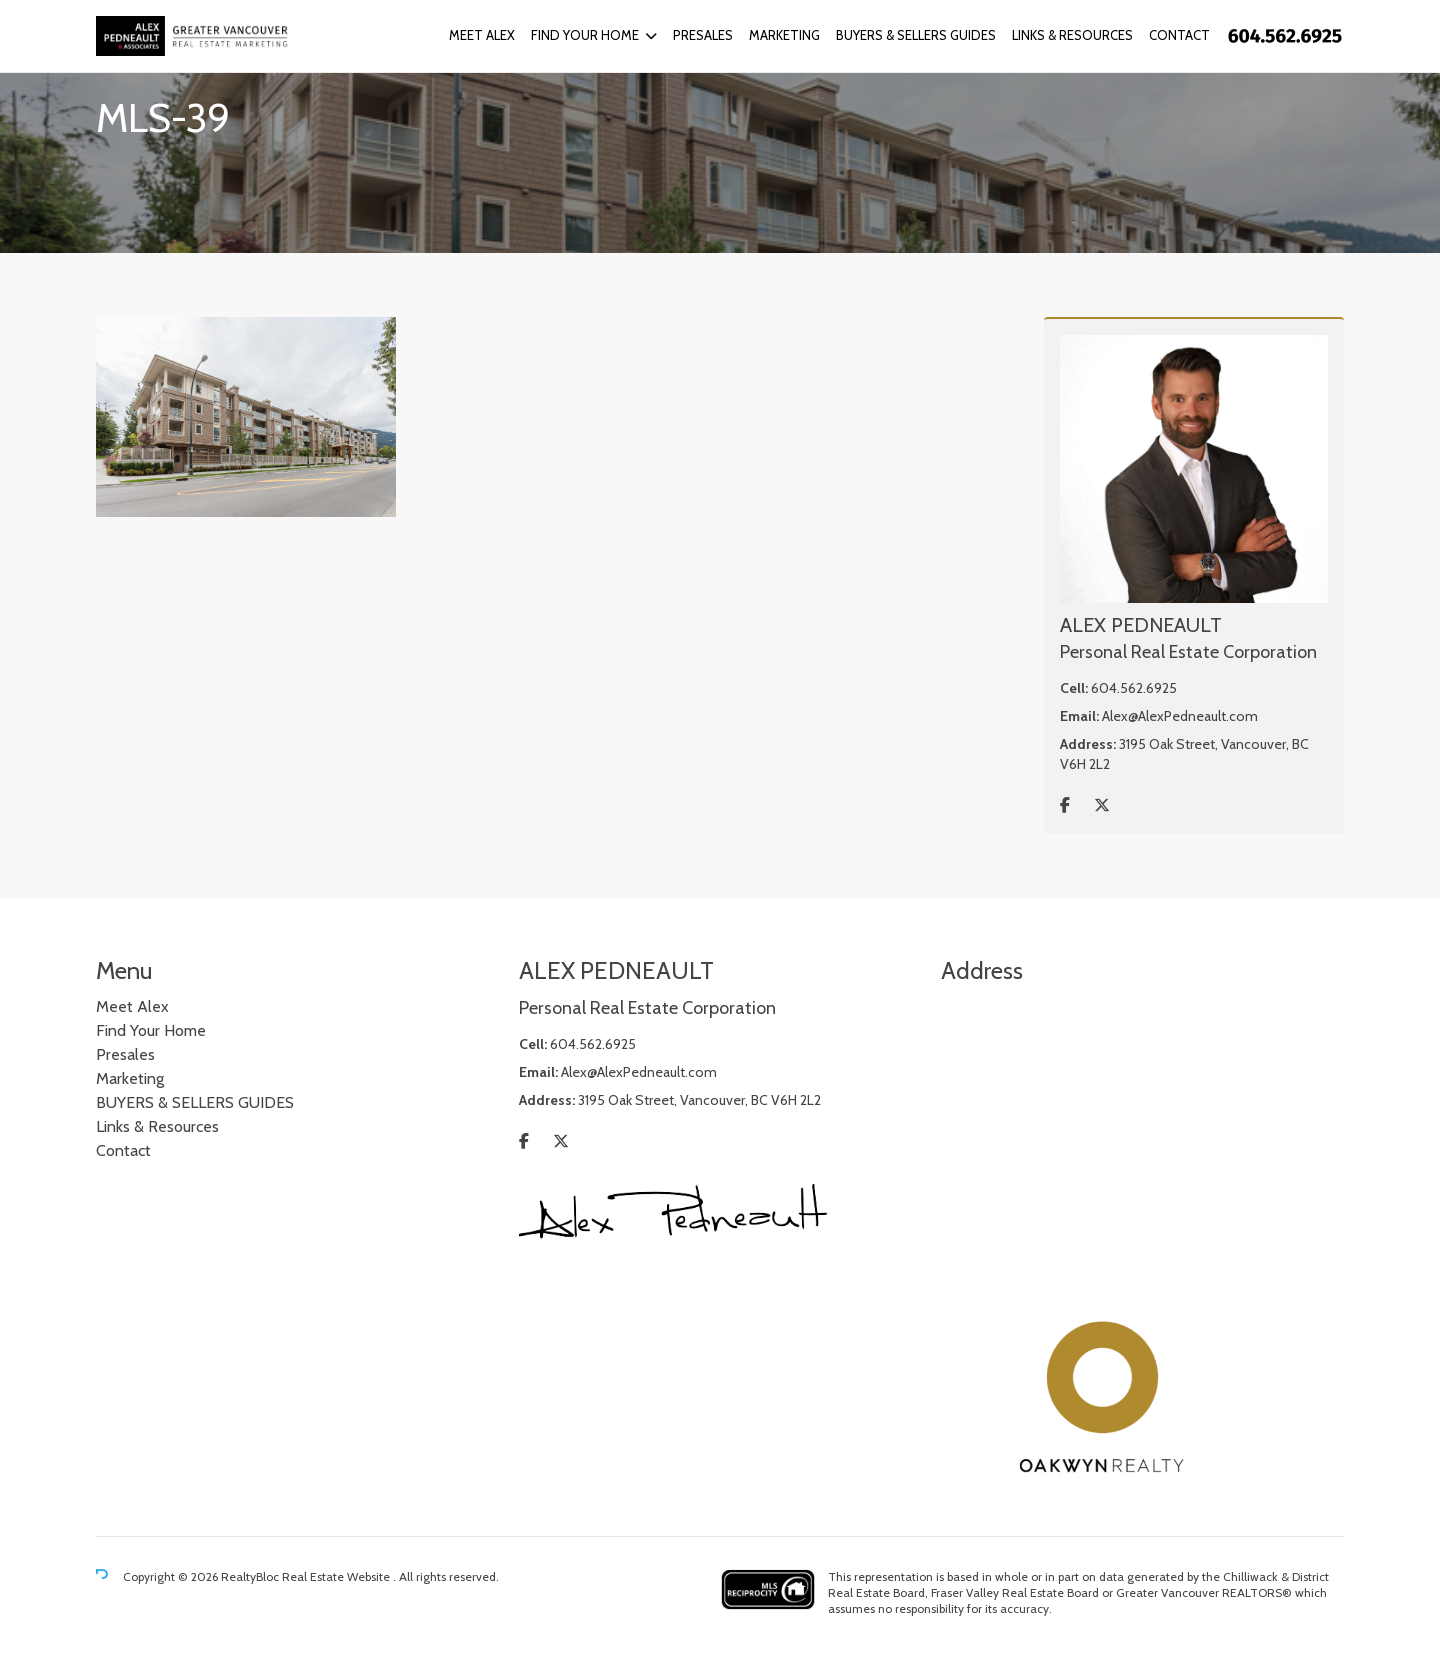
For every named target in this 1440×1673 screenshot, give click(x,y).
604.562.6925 (1134, 688)
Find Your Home (585, 35)
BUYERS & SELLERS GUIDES (916, 35)
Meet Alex (482, 35)
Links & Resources (1072, 35)
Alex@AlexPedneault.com (1180, 716)
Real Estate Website (337, 1576)
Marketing (784, 35)
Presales (703, 35)
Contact (1179, 35)
